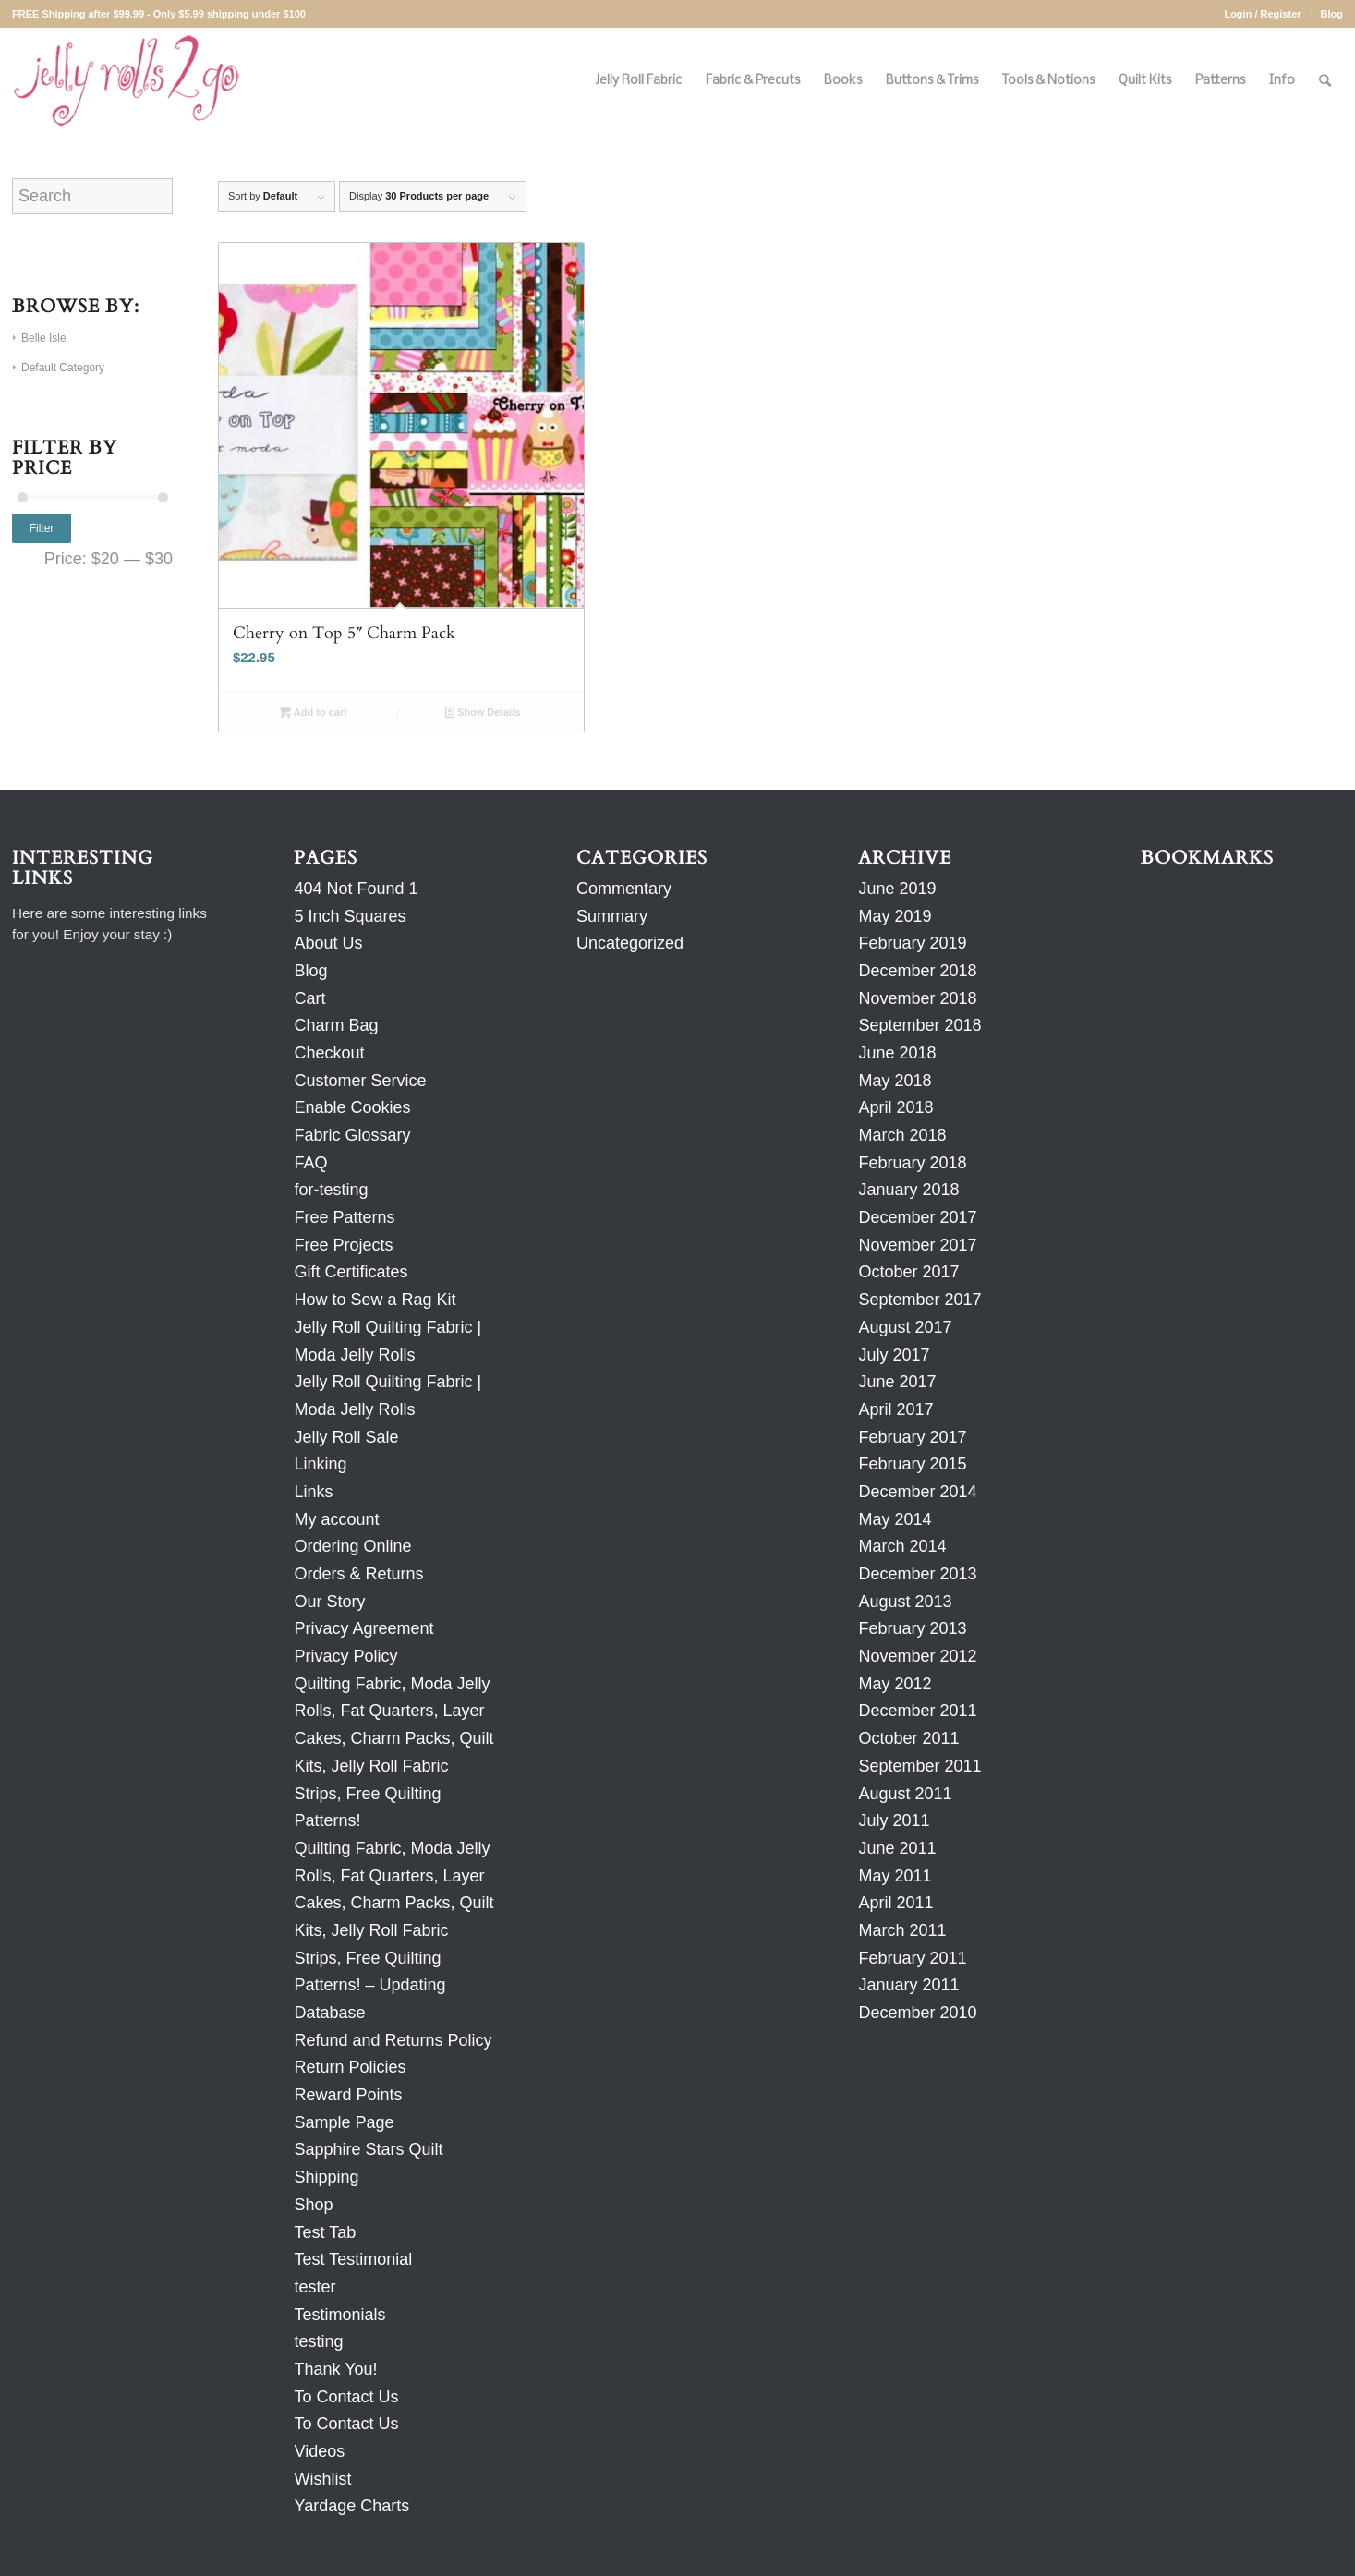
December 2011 (917, 1710)
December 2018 (917, 970)
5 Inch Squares (349, 916)
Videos (319, 2451)
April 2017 (895, 1409)
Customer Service (360, 1080)
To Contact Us (346, 2397)
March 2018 (902, 1135)
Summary (611, 916)
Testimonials (339, 2314)
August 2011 (904, 1793)
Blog (1332, 13)
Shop (313, 2204)
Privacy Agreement (363, 1628)
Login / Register (1262, 13)
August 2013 (904, 1601)
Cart (309, 998)
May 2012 (894, 1684)
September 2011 (919, 1766)
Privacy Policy (345, 1656)
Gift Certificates (350, 1272)
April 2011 (895, 1902)
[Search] (1325, 81)
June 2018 (897, 1053)
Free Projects (343, 1245)
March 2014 (902, 1546)
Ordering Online (352, 1546)
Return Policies (349, 2067)
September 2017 (919, 1299)
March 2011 (902, 1930)
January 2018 (908, 1189)
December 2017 (917, 1217)
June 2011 (897, 1848)
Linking (320, 1464)
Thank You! (335, 2369)
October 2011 (908, 1738)
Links (313, 1491)
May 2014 (894, 1519)
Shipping (326, 2177)
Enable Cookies (352, 1107)
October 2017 (908, 1272)
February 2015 (912, 1464)
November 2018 (917, 998)
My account (336, 1519)
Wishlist (322, 2479)
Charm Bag (336, 1025)
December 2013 (917, 1574)
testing (318, 2341)
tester (314, 2287)
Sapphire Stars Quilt (368, 2149)
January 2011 (908, 1985)
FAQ (310, 1163)
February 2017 (912, 1437)
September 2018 (919, 1025)
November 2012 (917, 1656)
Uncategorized (630, 943)
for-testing (331, 1189)
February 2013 (912, 1628)
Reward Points (348, 2095)
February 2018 (912, 1163)
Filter (42, 528)
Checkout (329, 1053)
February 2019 (912, 943)
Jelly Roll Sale (346, 1437)
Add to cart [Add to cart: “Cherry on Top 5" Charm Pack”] (313, 712)
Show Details (483, 712)
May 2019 (894, 916)
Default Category (62, 367)
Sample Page (343, 2122)
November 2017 (917, 1245)
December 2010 (917, 2012)
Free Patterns (344, 1217)
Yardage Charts (351, 2506)
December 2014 (917, 1491)
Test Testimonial (353, 2259)
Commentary (623, 888)
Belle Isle (44, 338)
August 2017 (904, 1327)
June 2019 (897, 888)
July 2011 (893, 1820)
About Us (328, 943)
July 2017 (893, 1355)
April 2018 (895, 1107)
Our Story (329, 1601)
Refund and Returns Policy (392, 2040)
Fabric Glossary (352, 1135)
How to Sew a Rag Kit (374, 1299)
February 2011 (912, 1958)
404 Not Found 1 (355, 888)
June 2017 (897, 1382)
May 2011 (894, 1876)
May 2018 (894, 1080)
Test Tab (325, 2232)
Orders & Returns (358, 1574)
